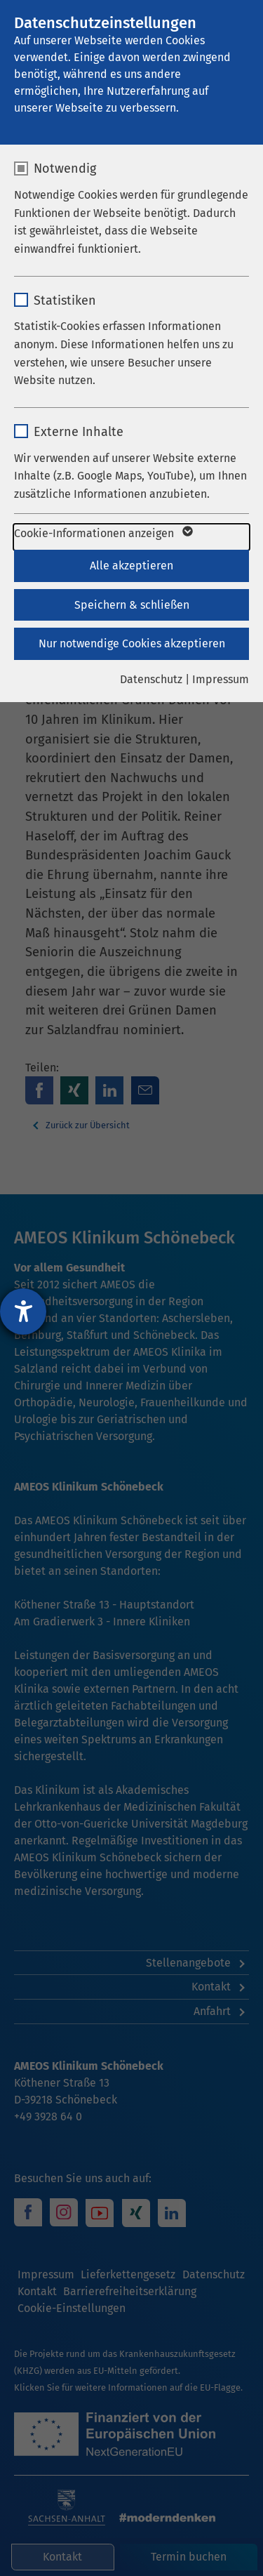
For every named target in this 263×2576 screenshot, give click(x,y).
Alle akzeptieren (131, 565)
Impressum (220, 679)
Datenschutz (151, 679)
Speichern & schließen (131, 605)
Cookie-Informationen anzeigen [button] (102, 533)
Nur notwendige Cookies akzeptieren (132, 643)
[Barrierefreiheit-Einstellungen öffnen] (23, 1311)
